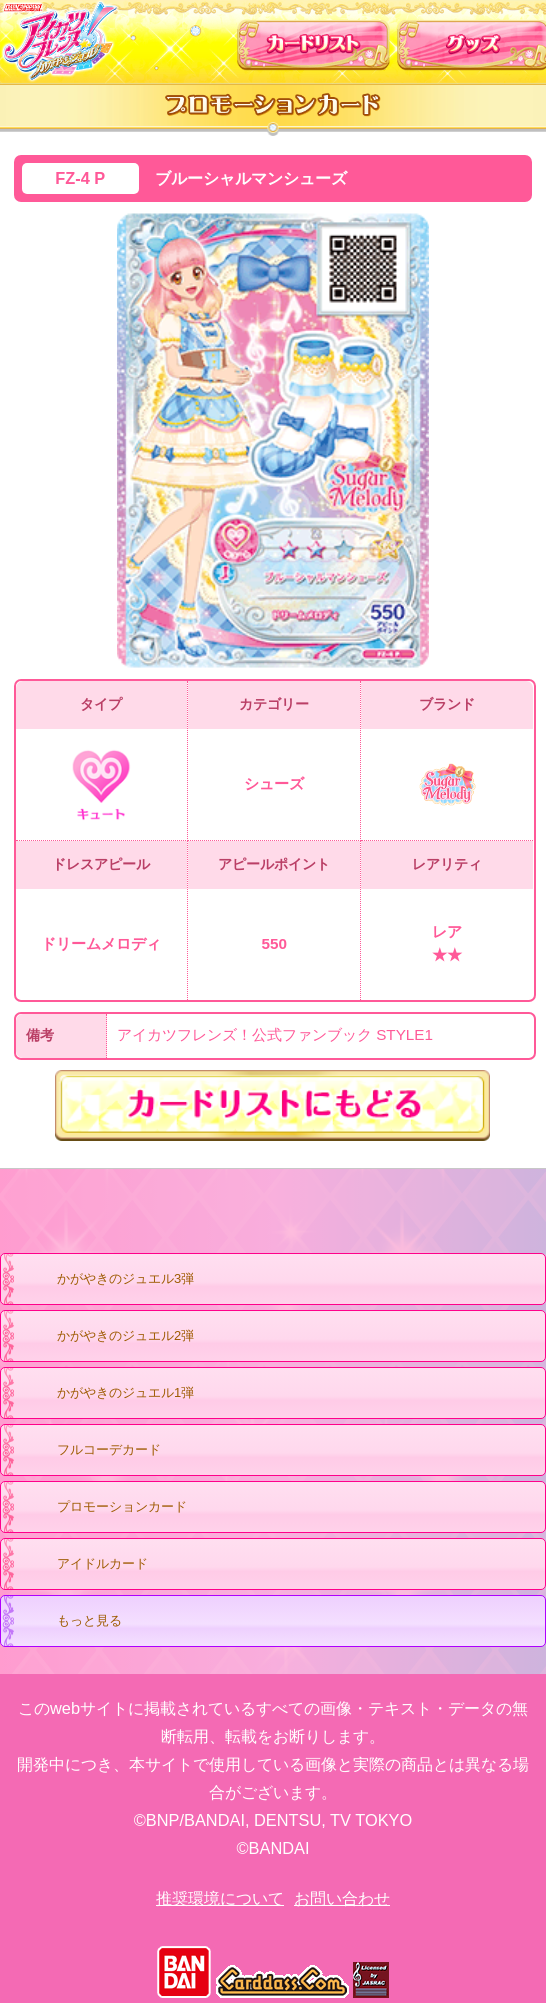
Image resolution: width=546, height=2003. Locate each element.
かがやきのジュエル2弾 (106, 1337)
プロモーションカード (102, 1508)
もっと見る (70, 1622)
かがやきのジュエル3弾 (106, 1280)
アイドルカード (83, 1565)
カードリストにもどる (273, 1105)
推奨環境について (220, 1898)
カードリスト (313, 39)
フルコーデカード (109, 1449)
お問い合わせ (342, 1898)
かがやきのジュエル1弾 (106, 1394)
